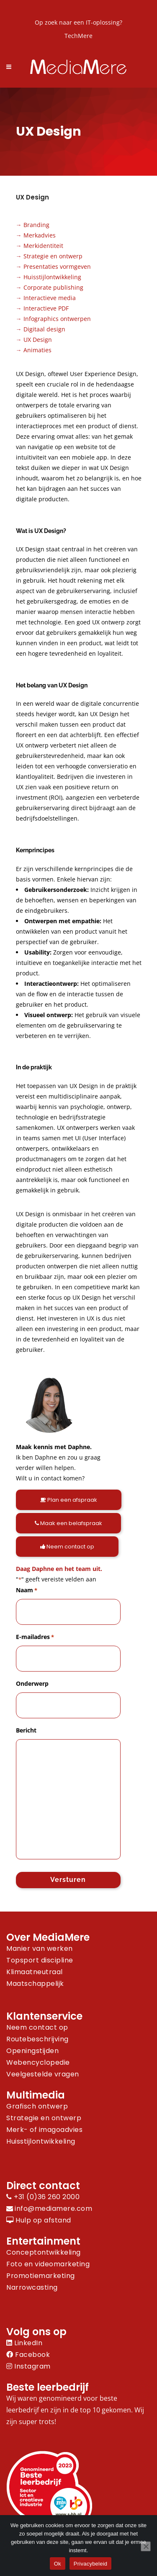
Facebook (28, 2354)
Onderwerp (32, 1683)
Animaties (37, 350)
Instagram (28, 2366)
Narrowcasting (32, 2287)
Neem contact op (67, 1547)
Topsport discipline (39, 1960)
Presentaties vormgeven (57, 266)
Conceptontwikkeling (43, 2252)
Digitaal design (44, 329)
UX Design (37, 339)
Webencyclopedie (38, 2062)
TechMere (78, 36)
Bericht (26, 1730)
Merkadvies (39, 235)
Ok (57, 2564)
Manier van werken (39, 1948)
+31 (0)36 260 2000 (43, 2197)
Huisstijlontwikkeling (52, 277)
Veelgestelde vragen (42, 2074)
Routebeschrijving (37, 2039)
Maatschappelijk (35, 1983)
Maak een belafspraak (68, 1523)
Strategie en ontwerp (52, 256)
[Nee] (146, 2546)
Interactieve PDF (46, 308)
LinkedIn (24, 2343)
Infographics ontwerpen (57, 319)
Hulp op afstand (38, 2220)
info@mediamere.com (53, 2208)
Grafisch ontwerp (37, 2106)
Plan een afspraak (68, 1500)
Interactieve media (49, 298)
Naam (26, 1590)
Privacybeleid (91, 2564)
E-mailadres (35, 1636)
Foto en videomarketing (48, 2264)
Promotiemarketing (40, 2276)
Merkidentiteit (43, 246)
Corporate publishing (53, 287)
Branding (36, 225)
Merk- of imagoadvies (44, 2129)
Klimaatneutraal (34, 1972)
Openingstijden (32, 2051)
